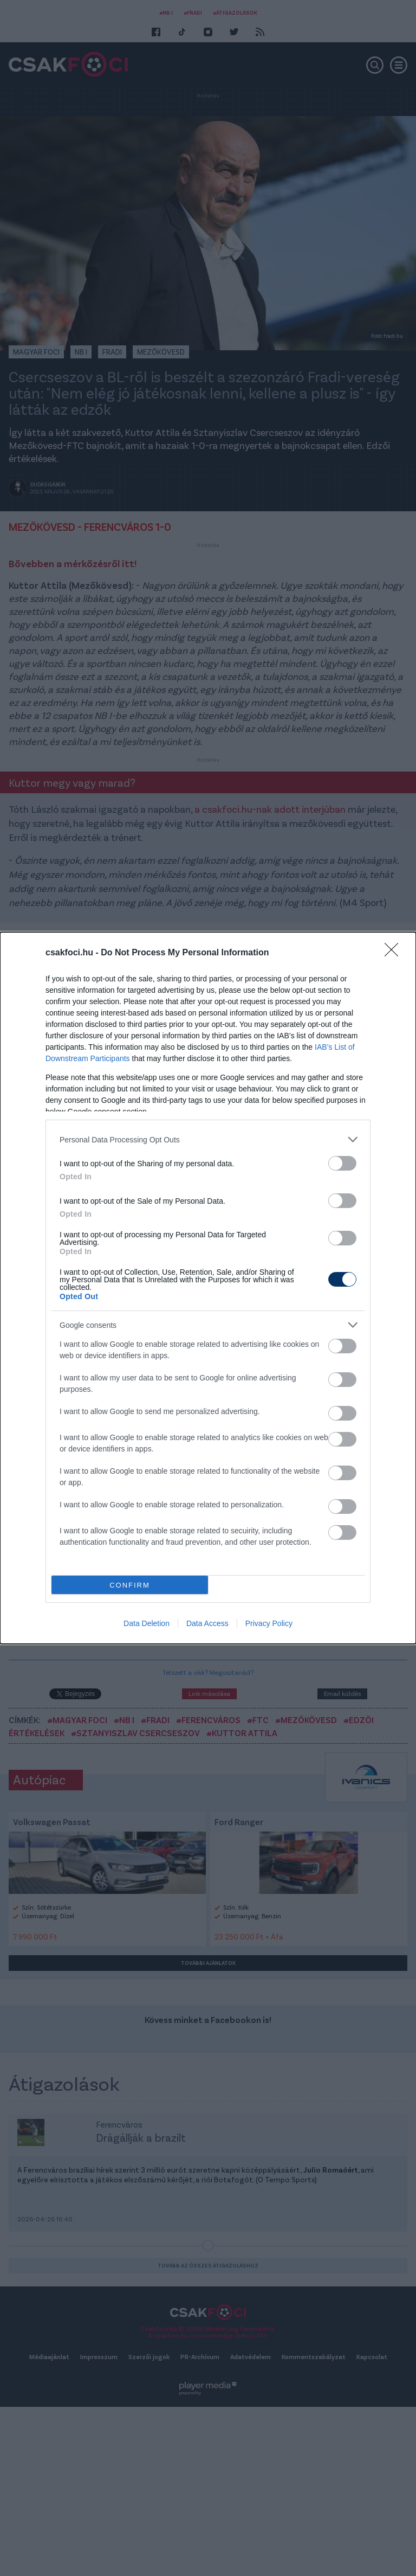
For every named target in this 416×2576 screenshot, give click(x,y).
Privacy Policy (268, 1623)
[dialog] (208, 1288)
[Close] (395, 953)
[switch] (342, 1163)
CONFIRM (129, 1585)
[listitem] (208, 1139)
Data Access (207, 1623)
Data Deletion (146, 1623)
